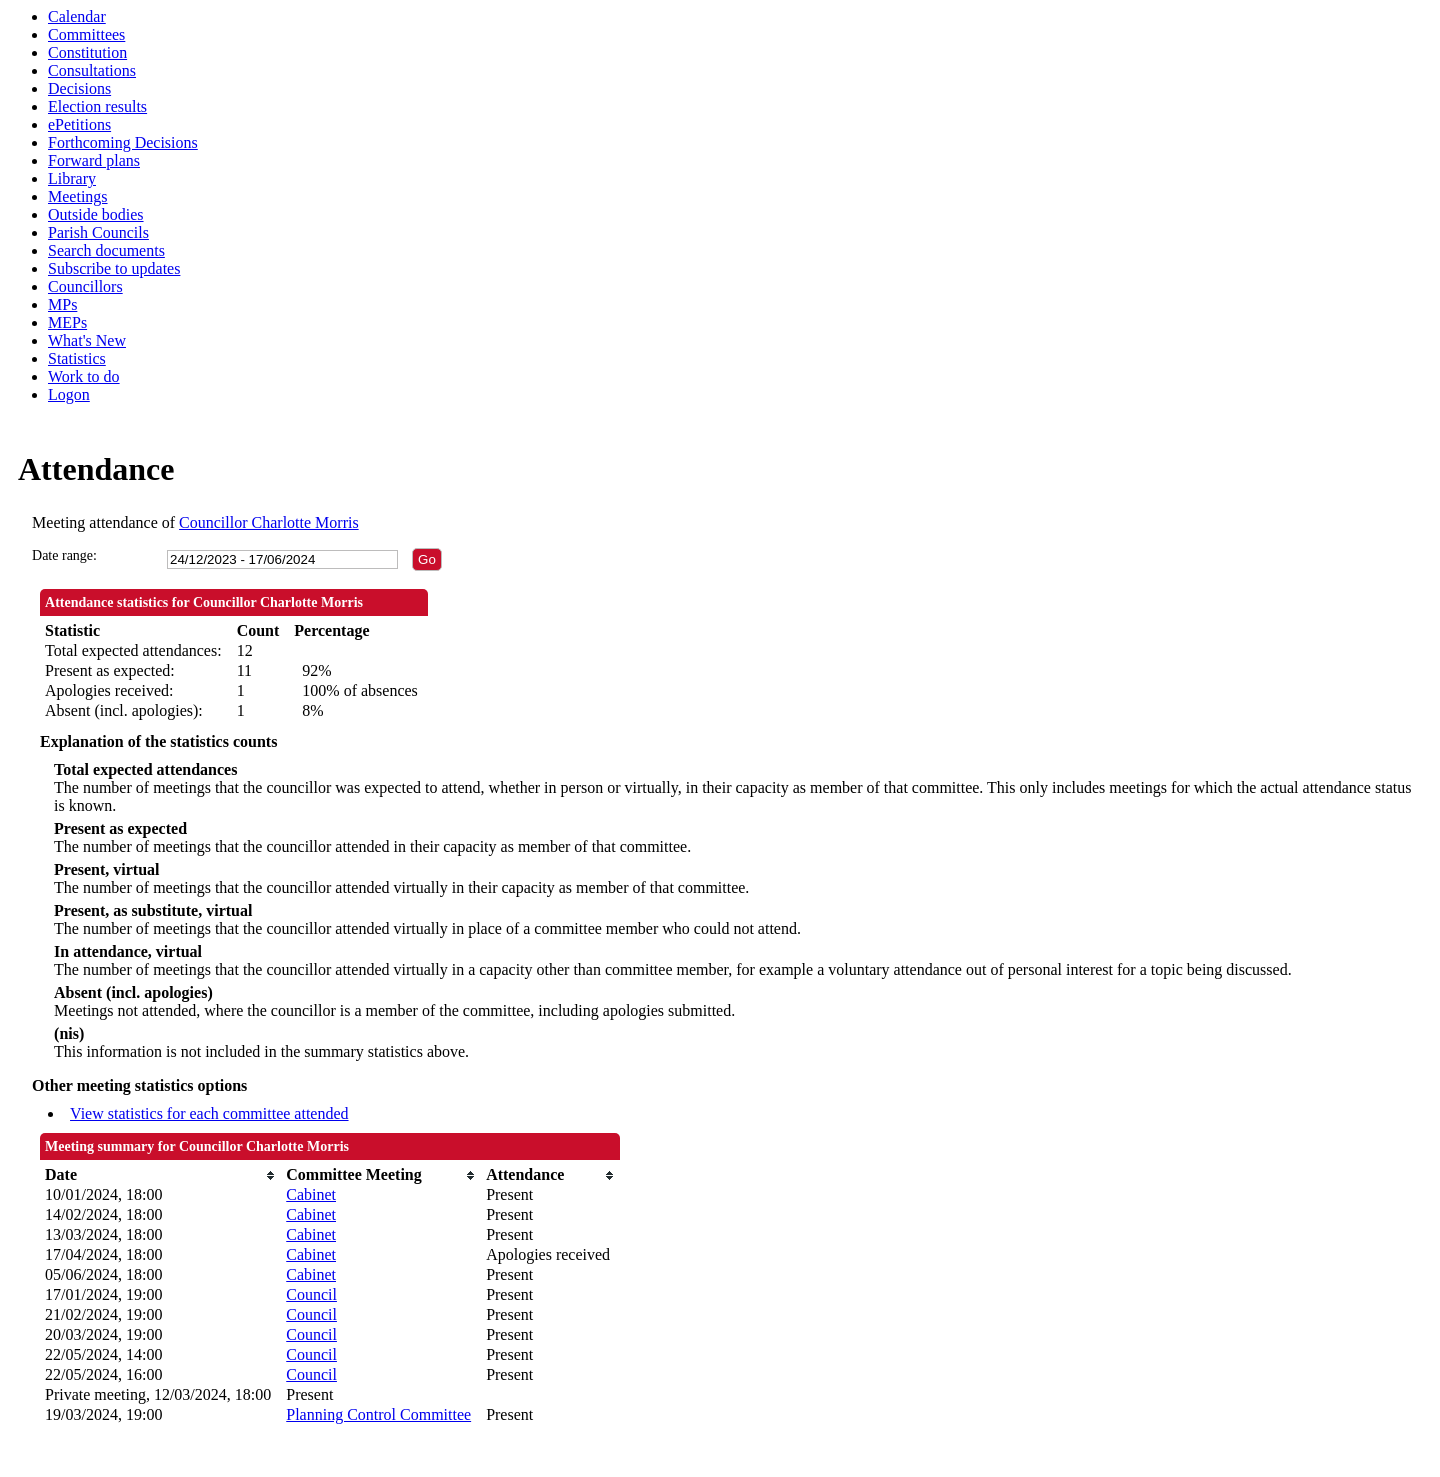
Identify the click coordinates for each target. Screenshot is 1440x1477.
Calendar (77, 16)
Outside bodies (96, 214)
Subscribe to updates (114, 268)
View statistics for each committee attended (209, 1113)
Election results (97, 106)
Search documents (106, 250)
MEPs (67, 322)
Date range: (64, 555)
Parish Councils (98, 232)
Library (72, 178)
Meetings (78, 196)
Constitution (87, 52)
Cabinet (311, 1194)
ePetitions (79, 124)
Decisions (79, 88)
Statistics (77, 358)
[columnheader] (160, 1175)
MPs (62, 304)
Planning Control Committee (378, 1414)
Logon (69, 394)
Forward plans (94, 160)
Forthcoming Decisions (123, 142)
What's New (87, 340)
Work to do (84, 376)
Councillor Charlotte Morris (269, 522)
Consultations (92, 70)
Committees (86, 34)
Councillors (85, 286)
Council (311, 1294)
